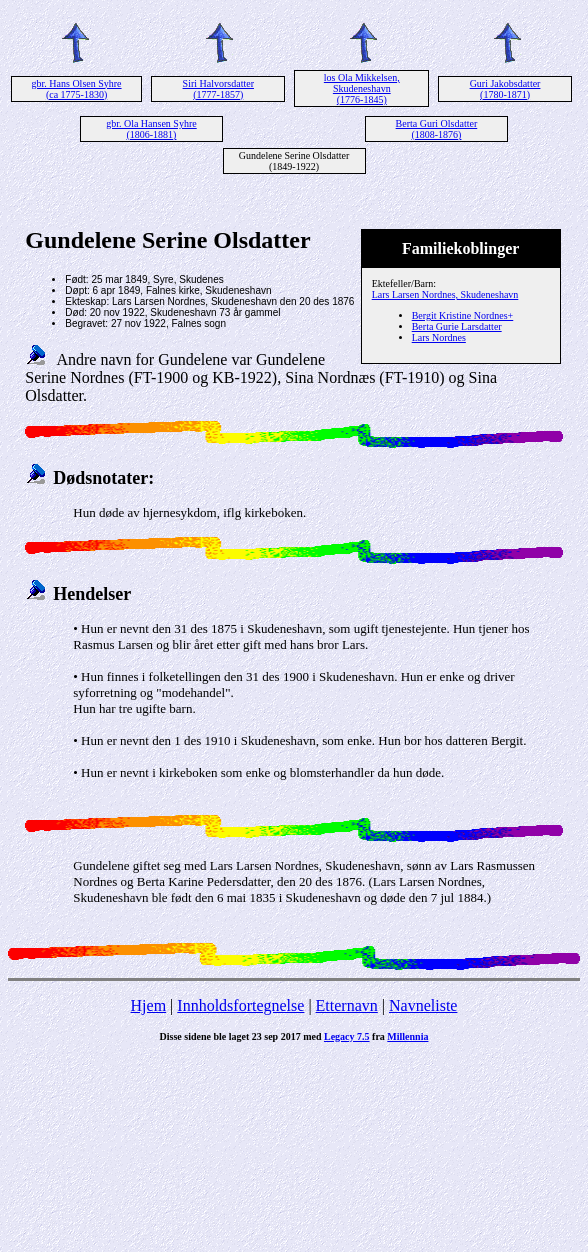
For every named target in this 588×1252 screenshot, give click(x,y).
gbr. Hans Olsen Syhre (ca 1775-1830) (77, 89)
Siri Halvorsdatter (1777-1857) (218, 89)
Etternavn (347, 1005)
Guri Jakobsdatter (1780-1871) (505, 89)
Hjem (149, 1005)
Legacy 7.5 (347, 1036)
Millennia (407, 1036)
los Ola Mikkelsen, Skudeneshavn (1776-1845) (362, 88)
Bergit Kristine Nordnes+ (463, 315)
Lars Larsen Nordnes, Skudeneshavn (445, 294)
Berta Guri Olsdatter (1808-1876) (437, 129)
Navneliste (423, 1005)
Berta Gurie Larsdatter (457, 326)
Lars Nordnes (439, 337)
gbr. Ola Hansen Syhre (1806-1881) (151, 129)
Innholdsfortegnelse (240, 1005)
